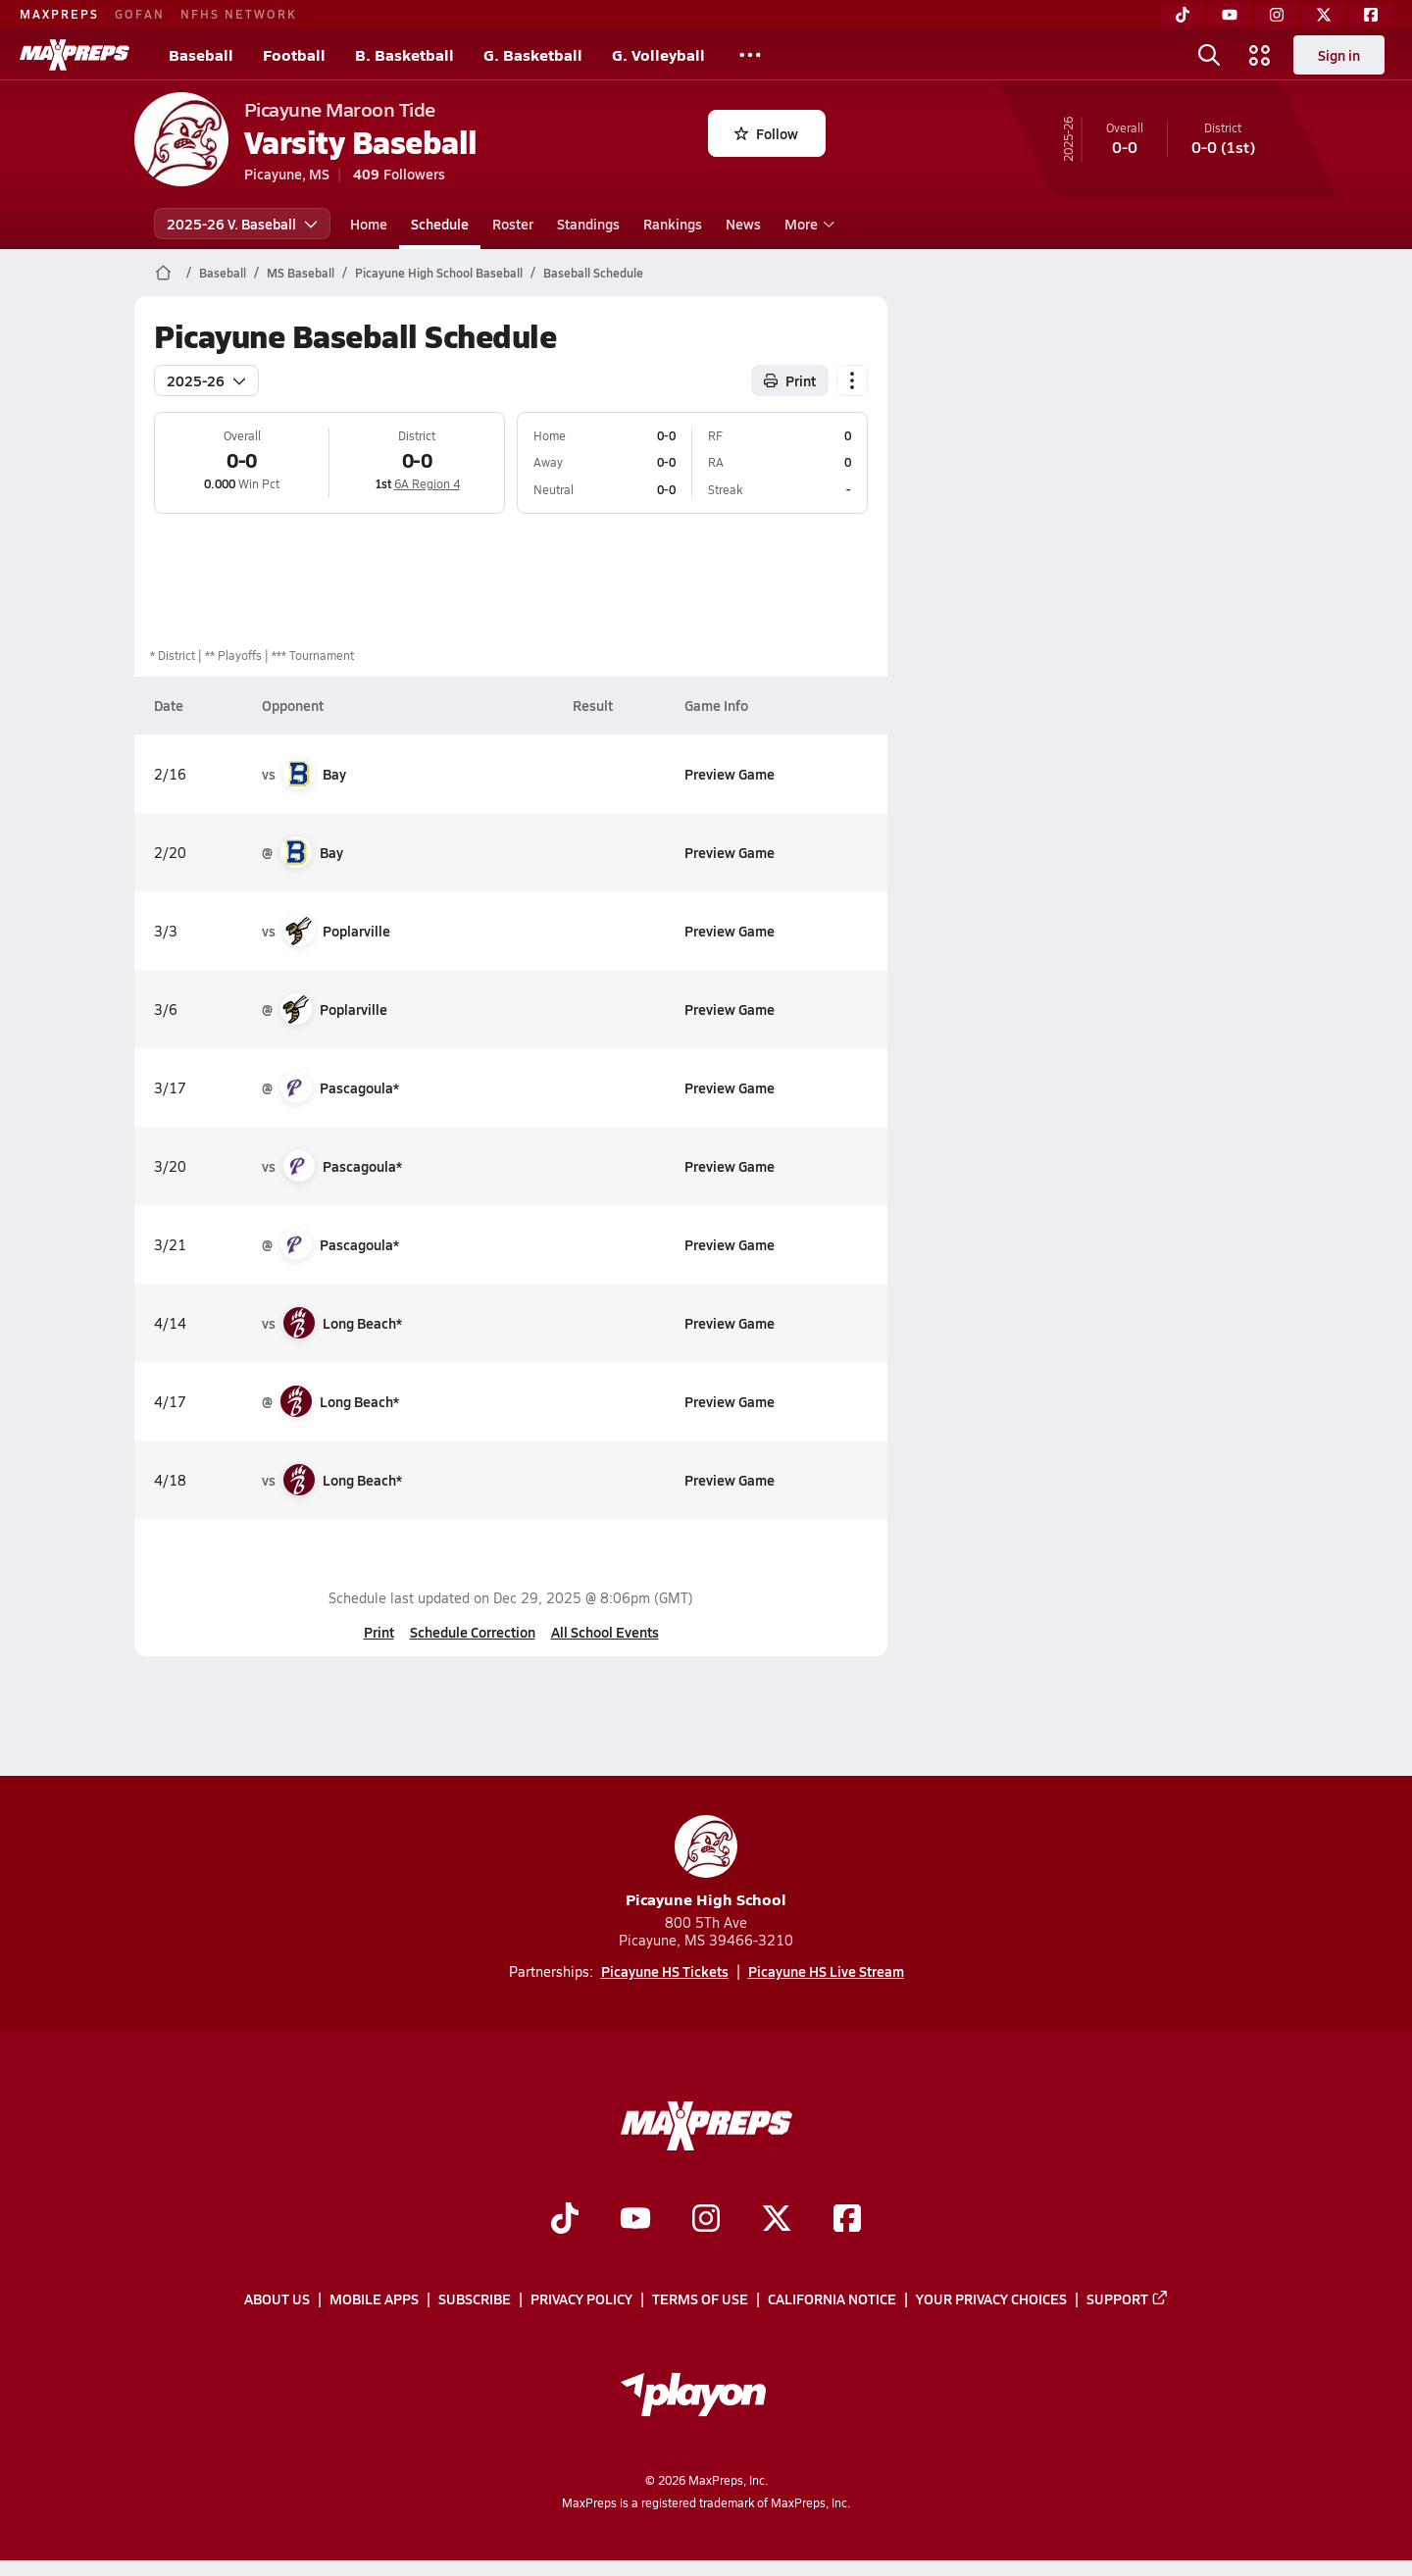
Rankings (672, 223)
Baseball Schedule (593, 272)
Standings (588, 223)
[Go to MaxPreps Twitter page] (776, 2220)
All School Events (604, 1632)
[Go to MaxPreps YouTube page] (635, 2220)
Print (378, 1632)
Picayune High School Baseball (439, 272)
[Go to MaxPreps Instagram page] (706, 2220)
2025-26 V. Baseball (242, 223)
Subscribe (474, 2298)
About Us (277, 2298)
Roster (512, 223)
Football (294, 54)
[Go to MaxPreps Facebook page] (847, 2220)
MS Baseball (300, 272)
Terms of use (700, 2298)
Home (368, 223)
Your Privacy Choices (991, 2298)
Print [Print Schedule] (790, 380)
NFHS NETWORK (238, 14)
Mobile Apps (374, 2298)
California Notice (832, 2298)
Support (1127, 2298)
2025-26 (206, 380)
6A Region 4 (426, 483)
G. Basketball (532, 54)
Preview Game (728, 773)
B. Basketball (404, 54)
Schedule (440, 223)
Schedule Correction (471, 1632)
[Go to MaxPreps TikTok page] (564, 2220)
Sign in (1339, 55)
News (743, 223)
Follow (766, 133)
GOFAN (140, 14)
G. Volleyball (658, 54)
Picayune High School (706, 1862)
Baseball (201, 54)
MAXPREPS (59, 14)
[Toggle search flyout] (1209, 54)
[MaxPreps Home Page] (163, 272)
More (807, 223)
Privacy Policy (581, 2298)
